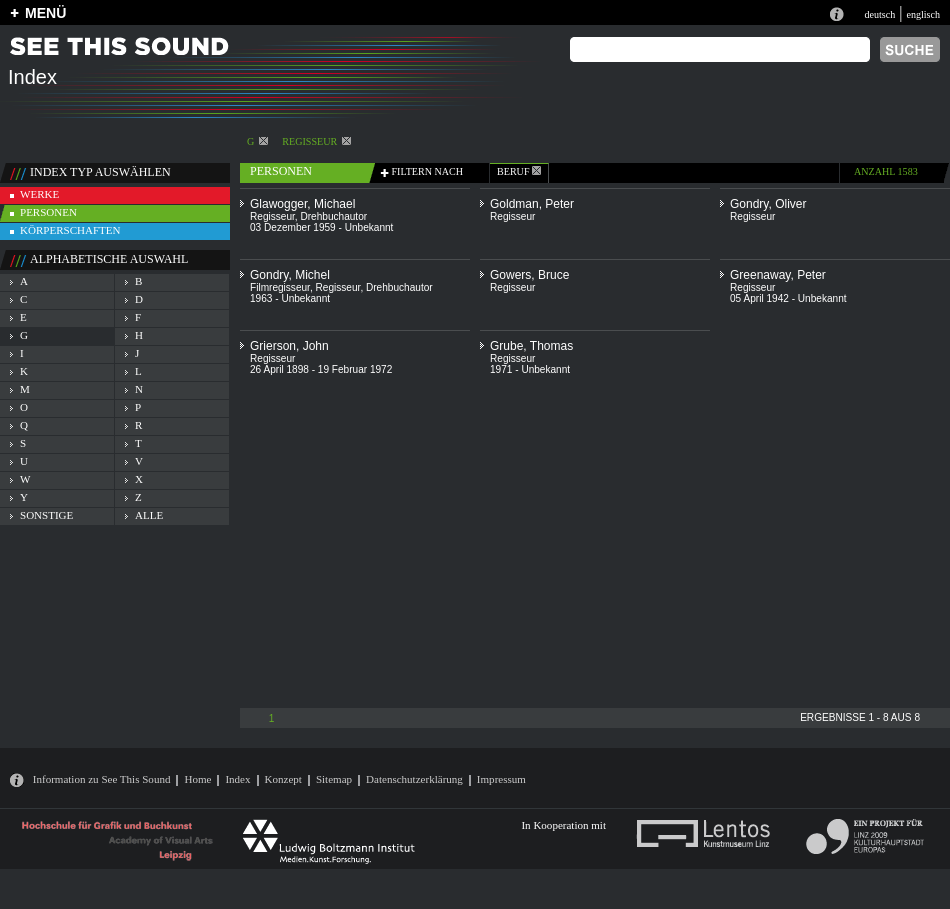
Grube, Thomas (531, 346)
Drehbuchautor (333, 216)
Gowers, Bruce (529, 275)
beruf (519, 171)
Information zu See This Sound (102, 779)
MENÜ (45, 13)
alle (149, 515)
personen (48, 212)
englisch (923, 14)
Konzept (283, 779)
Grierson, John (289, 346)
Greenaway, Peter (778, 275)
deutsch (879, 14)
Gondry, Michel (290, 275)
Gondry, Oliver (768, 204)
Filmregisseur (280, 287)
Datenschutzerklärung (414, 779)
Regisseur (316, 141)
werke (39, 194)
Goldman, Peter (532, 204)
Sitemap (334, 779)
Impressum (501, 779)
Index (237, 779)
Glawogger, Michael (302, 204)
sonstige (46, 515)
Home (197, 779)
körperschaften (70, 230)
